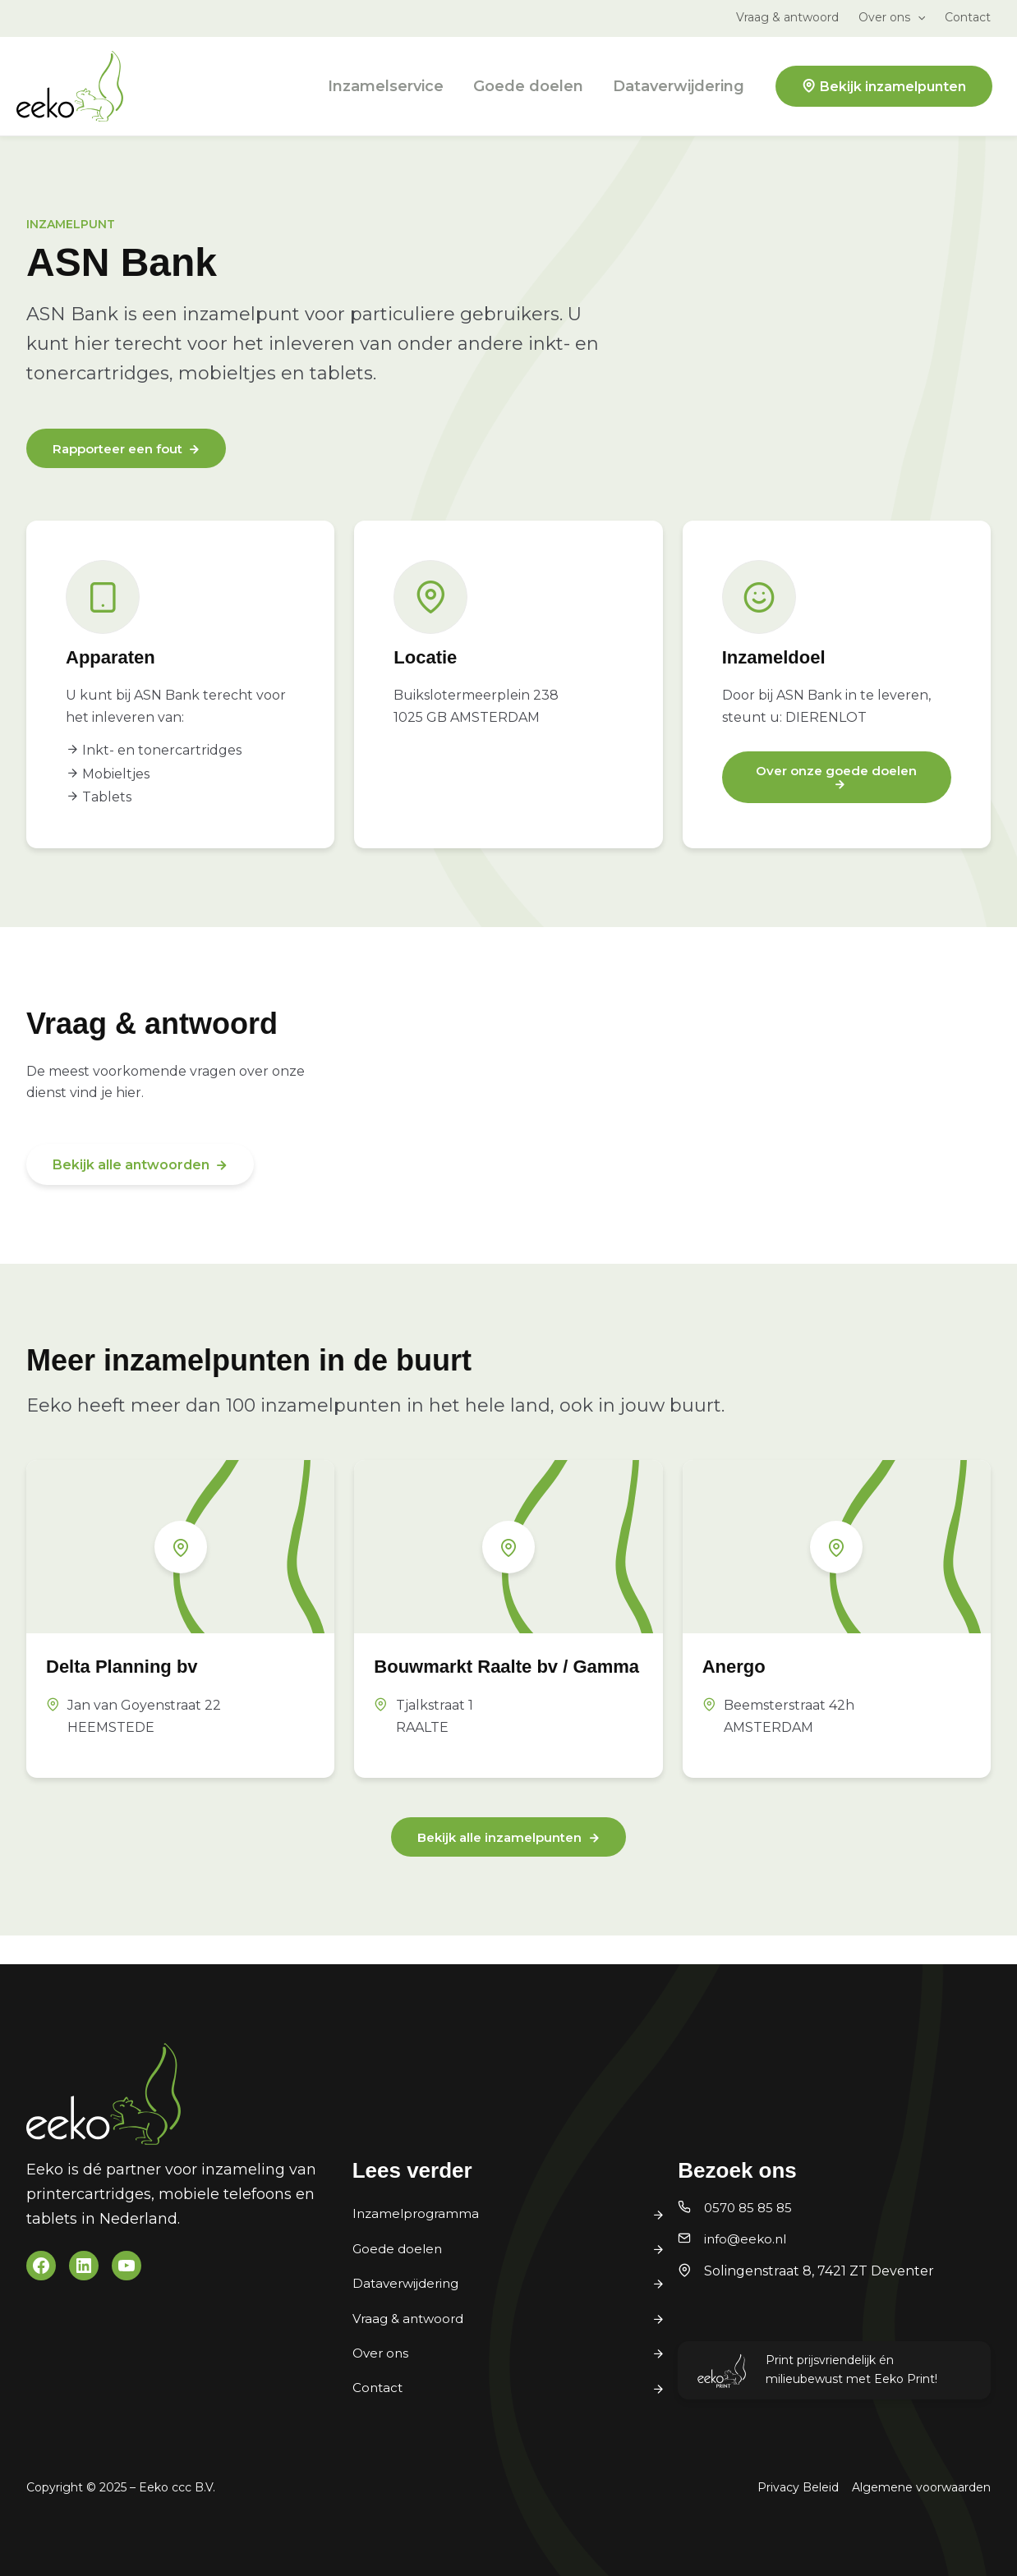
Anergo (739, 1667)
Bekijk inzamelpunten (893, 86)
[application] (917, 17)
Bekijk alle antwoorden (131, 1165)
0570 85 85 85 (750, 2208)
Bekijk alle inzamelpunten (499, 1865)
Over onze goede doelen (837, 772)
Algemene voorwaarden (921, 2487)
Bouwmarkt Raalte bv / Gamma (488, 1680)
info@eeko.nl (747, 2239)
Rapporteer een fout (123, 449)
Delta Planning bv (135, 1667)
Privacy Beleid (798, 2487)
